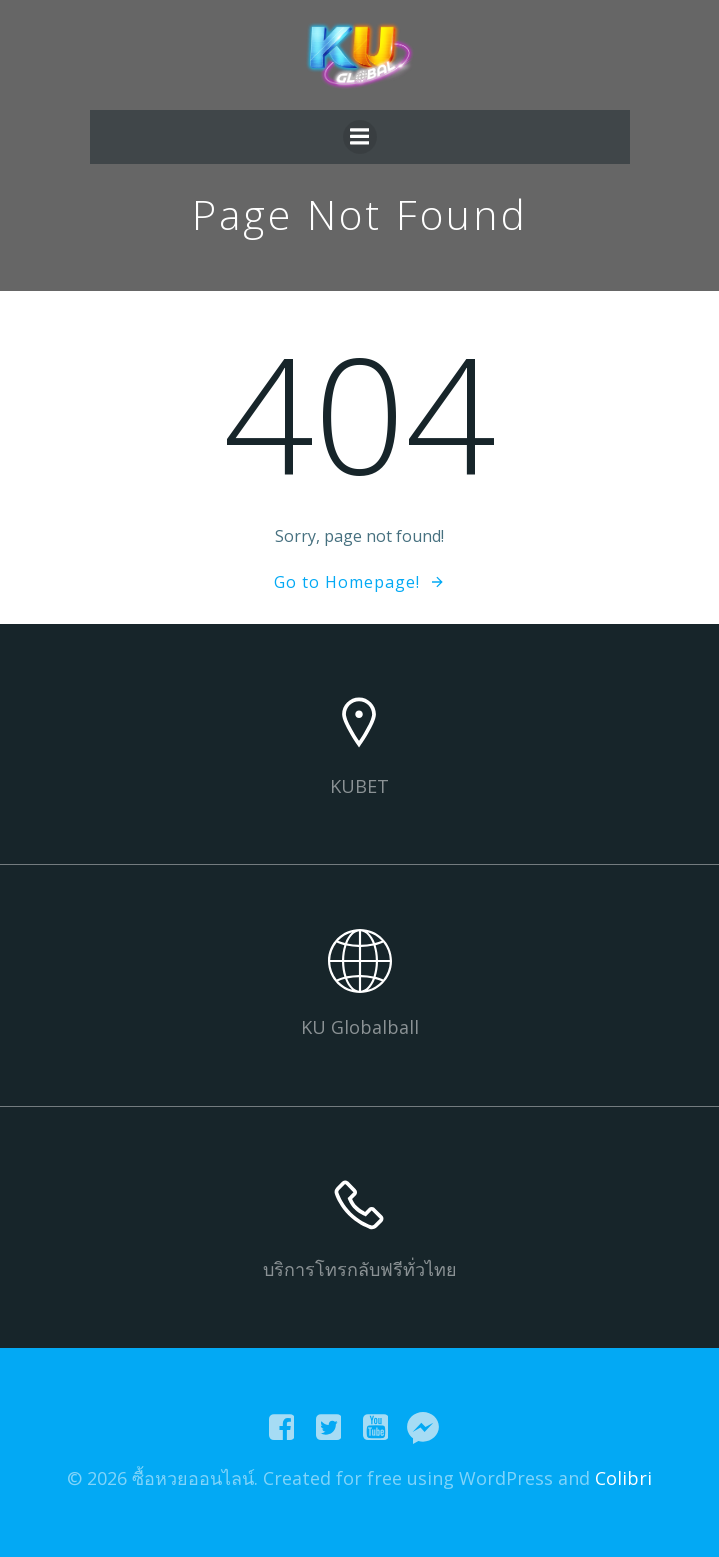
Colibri (623, 1478)
